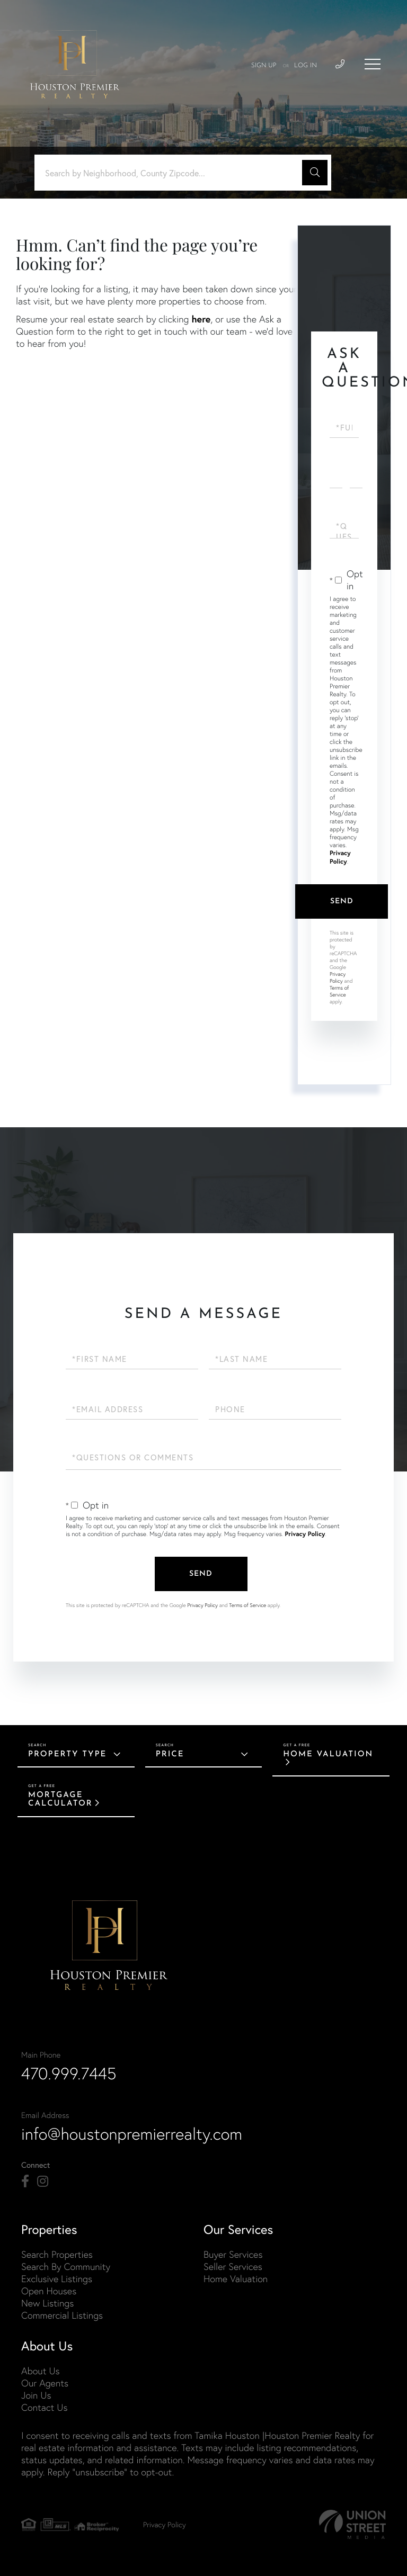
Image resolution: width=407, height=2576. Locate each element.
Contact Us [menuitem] (44, 2407)
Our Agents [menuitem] (44, 2383)
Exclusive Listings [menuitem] (56, 2279)
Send (341, 901)
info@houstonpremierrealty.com (131, 2134)
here (200, 318)
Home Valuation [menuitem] (236, 2279)
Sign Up (264, 65)
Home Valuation (328, 1754)
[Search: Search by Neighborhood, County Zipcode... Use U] (172, 173)
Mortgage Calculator (60, 1799)
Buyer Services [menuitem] (233, 2254)
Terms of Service (339, 991)
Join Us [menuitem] (36, 2395)
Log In (305, 65)
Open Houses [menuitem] (48, 2291)
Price (170, 1754)
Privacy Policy (340, 857)
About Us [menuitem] (40, 2371)
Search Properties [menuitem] (57, 2254)
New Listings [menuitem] (47, 2303)
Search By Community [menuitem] (65, 2266)
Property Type (67, 1754)
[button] (315, 172)
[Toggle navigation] (373, 64)
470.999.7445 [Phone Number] (69, 2073)
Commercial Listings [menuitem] (62, 2315)
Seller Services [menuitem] (233, 2266)
